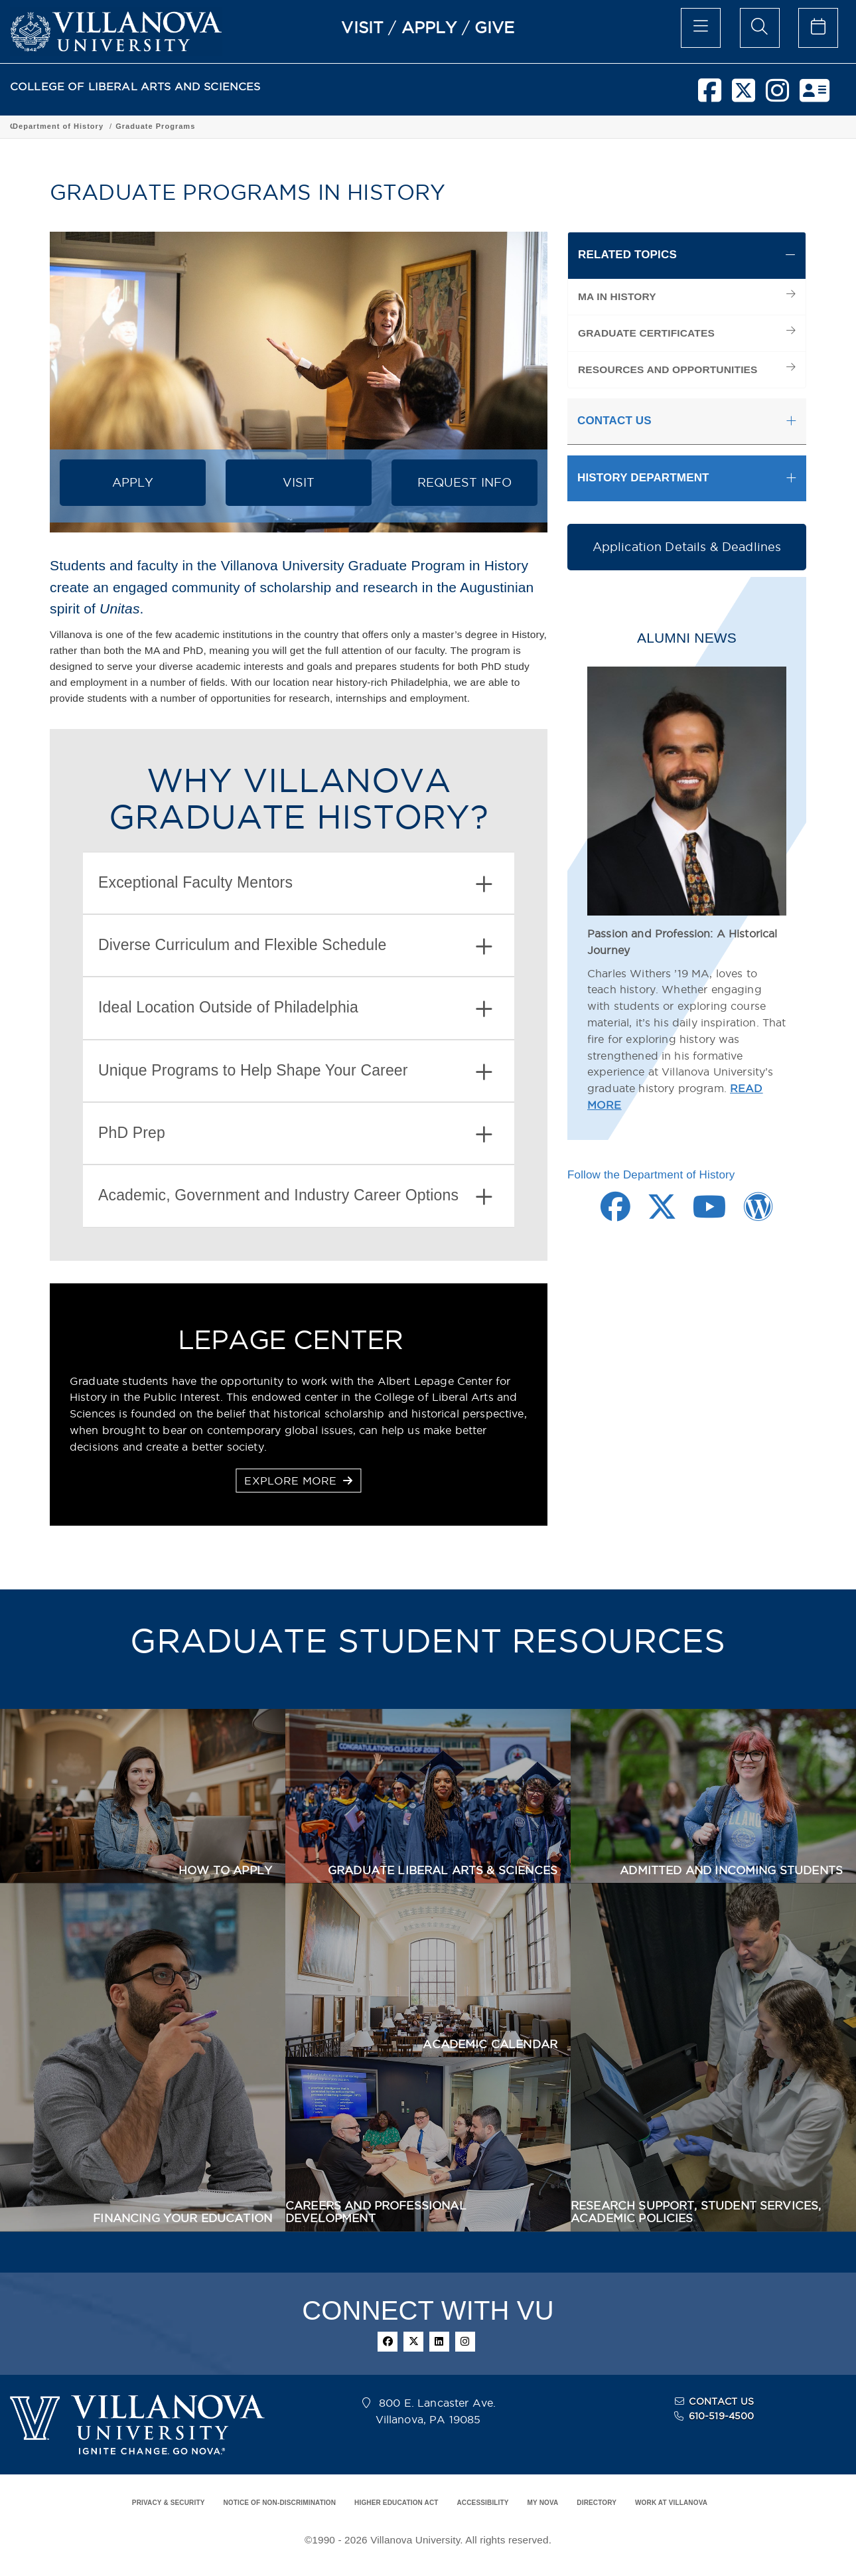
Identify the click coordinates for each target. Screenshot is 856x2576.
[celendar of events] (818, 28)
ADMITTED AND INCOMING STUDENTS (731, 1870)
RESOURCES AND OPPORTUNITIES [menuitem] (668, 369)
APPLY (429, 27)
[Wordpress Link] (758, 1214)
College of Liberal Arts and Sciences (85, 126)
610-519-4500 (721, 2416)
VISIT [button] (299, 482)
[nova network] (814, 95)
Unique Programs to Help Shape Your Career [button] (295, 1072)
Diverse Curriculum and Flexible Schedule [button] (295, 946)
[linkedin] (439, 2342)
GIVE (494, 27)
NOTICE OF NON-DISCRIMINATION (279, 2502)
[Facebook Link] (615, 1214)
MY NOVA (543, 2502)
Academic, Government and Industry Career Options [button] (295, 1196)
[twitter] (743, 95)
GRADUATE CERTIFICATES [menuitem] (646, 333)
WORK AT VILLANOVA (671, 2502)
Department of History (312, 126)
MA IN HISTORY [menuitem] (617, 296)
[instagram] (777, 95)
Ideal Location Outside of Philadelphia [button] (295, 1009)
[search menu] (760, 28)
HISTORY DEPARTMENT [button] (643, 477)
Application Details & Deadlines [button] (687, 546)
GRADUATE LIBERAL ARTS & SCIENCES (442, 1870)
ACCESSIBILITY (482, 2502)
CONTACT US (721, 2401)
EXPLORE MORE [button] (298, 1481)
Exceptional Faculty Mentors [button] (295, 884)
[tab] (298, 883)
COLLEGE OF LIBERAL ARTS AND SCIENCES (135, 86)
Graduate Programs (409, 126)
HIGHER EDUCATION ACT (396, 2502)
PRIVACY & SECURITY (168, 2502)
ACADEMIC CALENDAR (490, 2044)
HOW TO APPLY (225, 1870)
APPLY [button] (133, 482)
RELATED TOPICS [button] (627, 254)
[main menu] (701, 28)
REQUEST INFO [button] (464, 482)
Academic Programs (214, 126)
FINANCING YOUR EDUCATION (182, 2218)
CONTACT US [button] (614, 420)
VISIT (362, 27)
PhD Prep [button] (295, 1134)
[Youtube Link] (710, 1214)
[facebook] (709, 95)
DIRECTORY (596, 2502)
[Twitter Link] (662, 1214)
